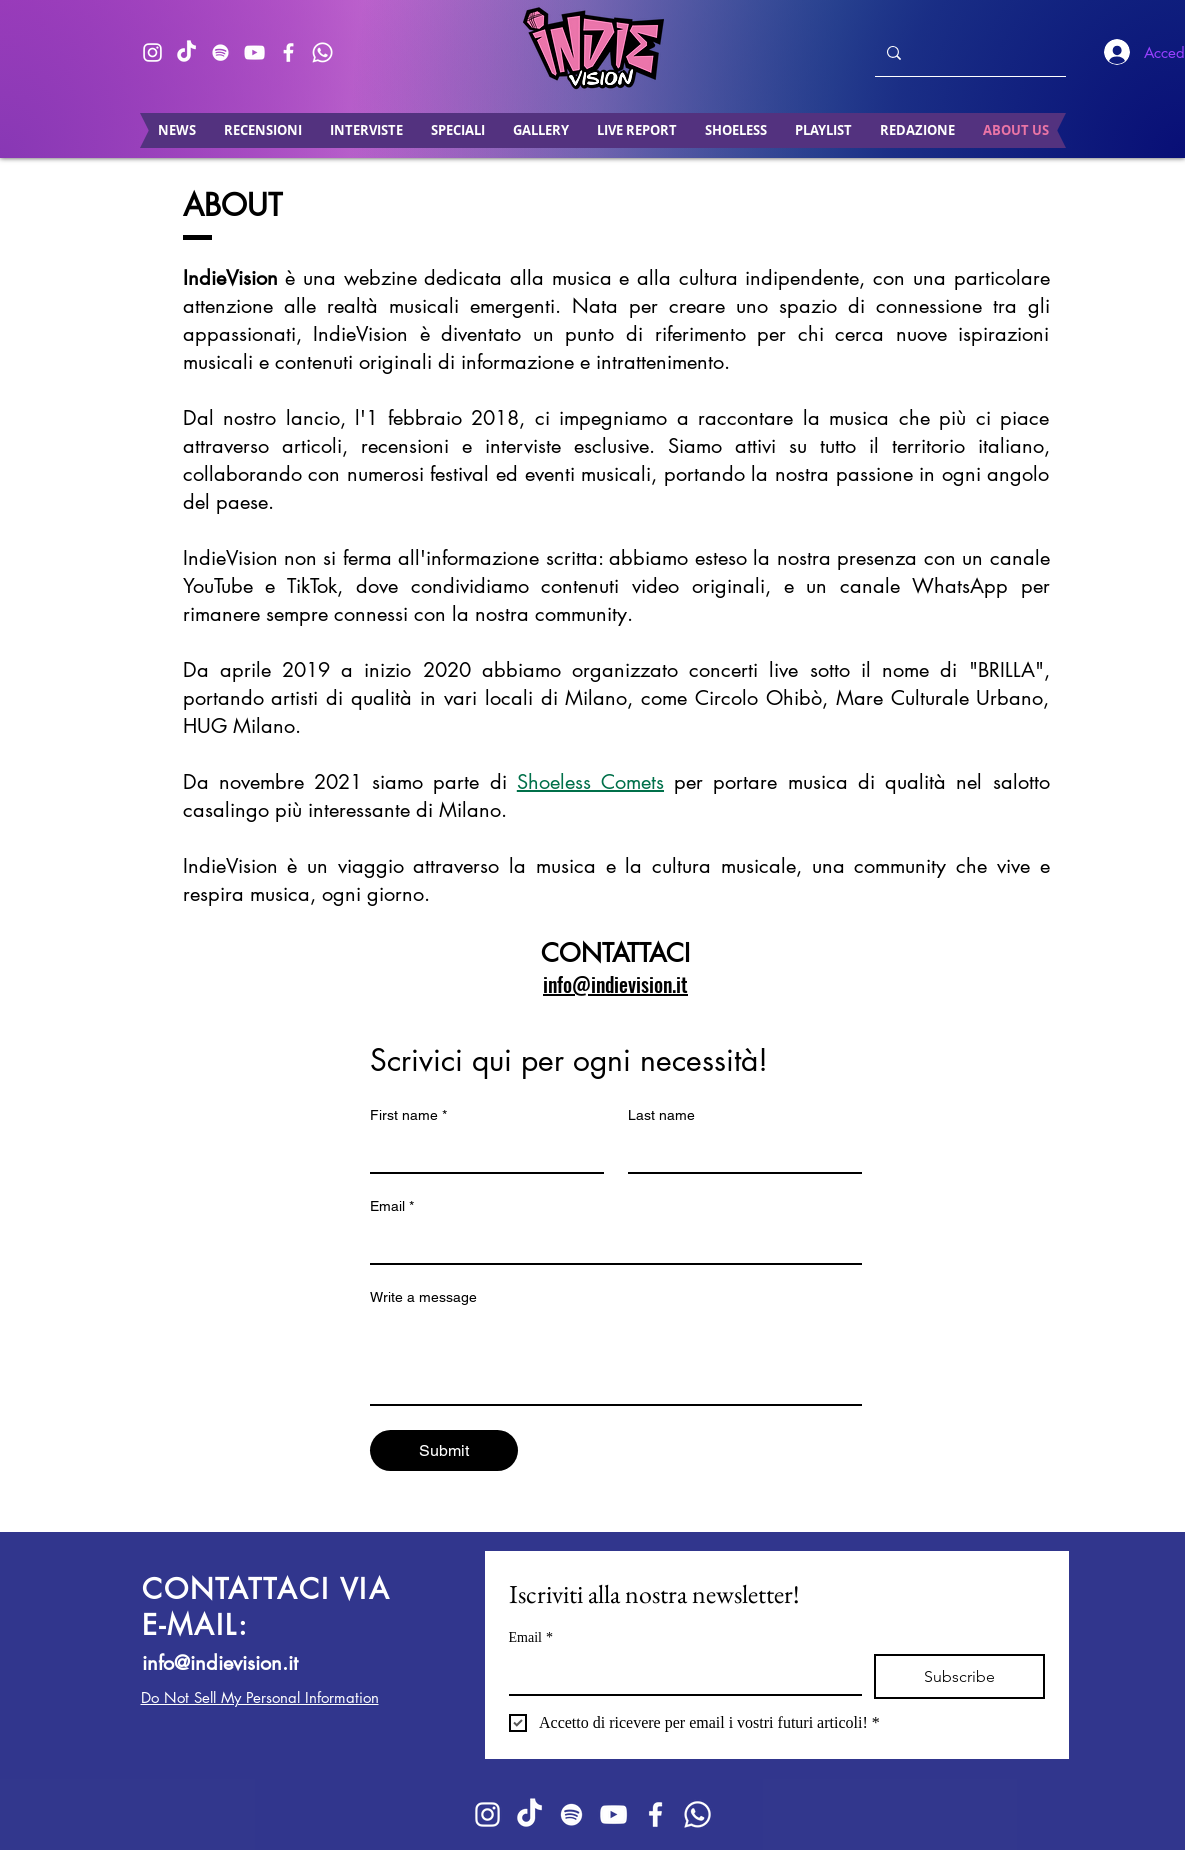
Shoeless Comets (590, 782)
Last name (661, 1115)
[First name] (481, 1152)
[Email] (610, 1243)
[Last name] (739, 1152)
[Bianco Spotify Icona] (220, 52)
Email (392, 1206)
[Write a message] (616, 1359)
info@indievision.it (220, 1663)
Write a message (423, 1297)
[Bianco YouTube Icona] (254, 52)
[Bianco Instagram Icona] (152, 52)
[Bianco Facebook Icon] (288, 52)
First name (408, 1115)
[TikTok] (186, 52)
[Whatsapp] (322, 52)
